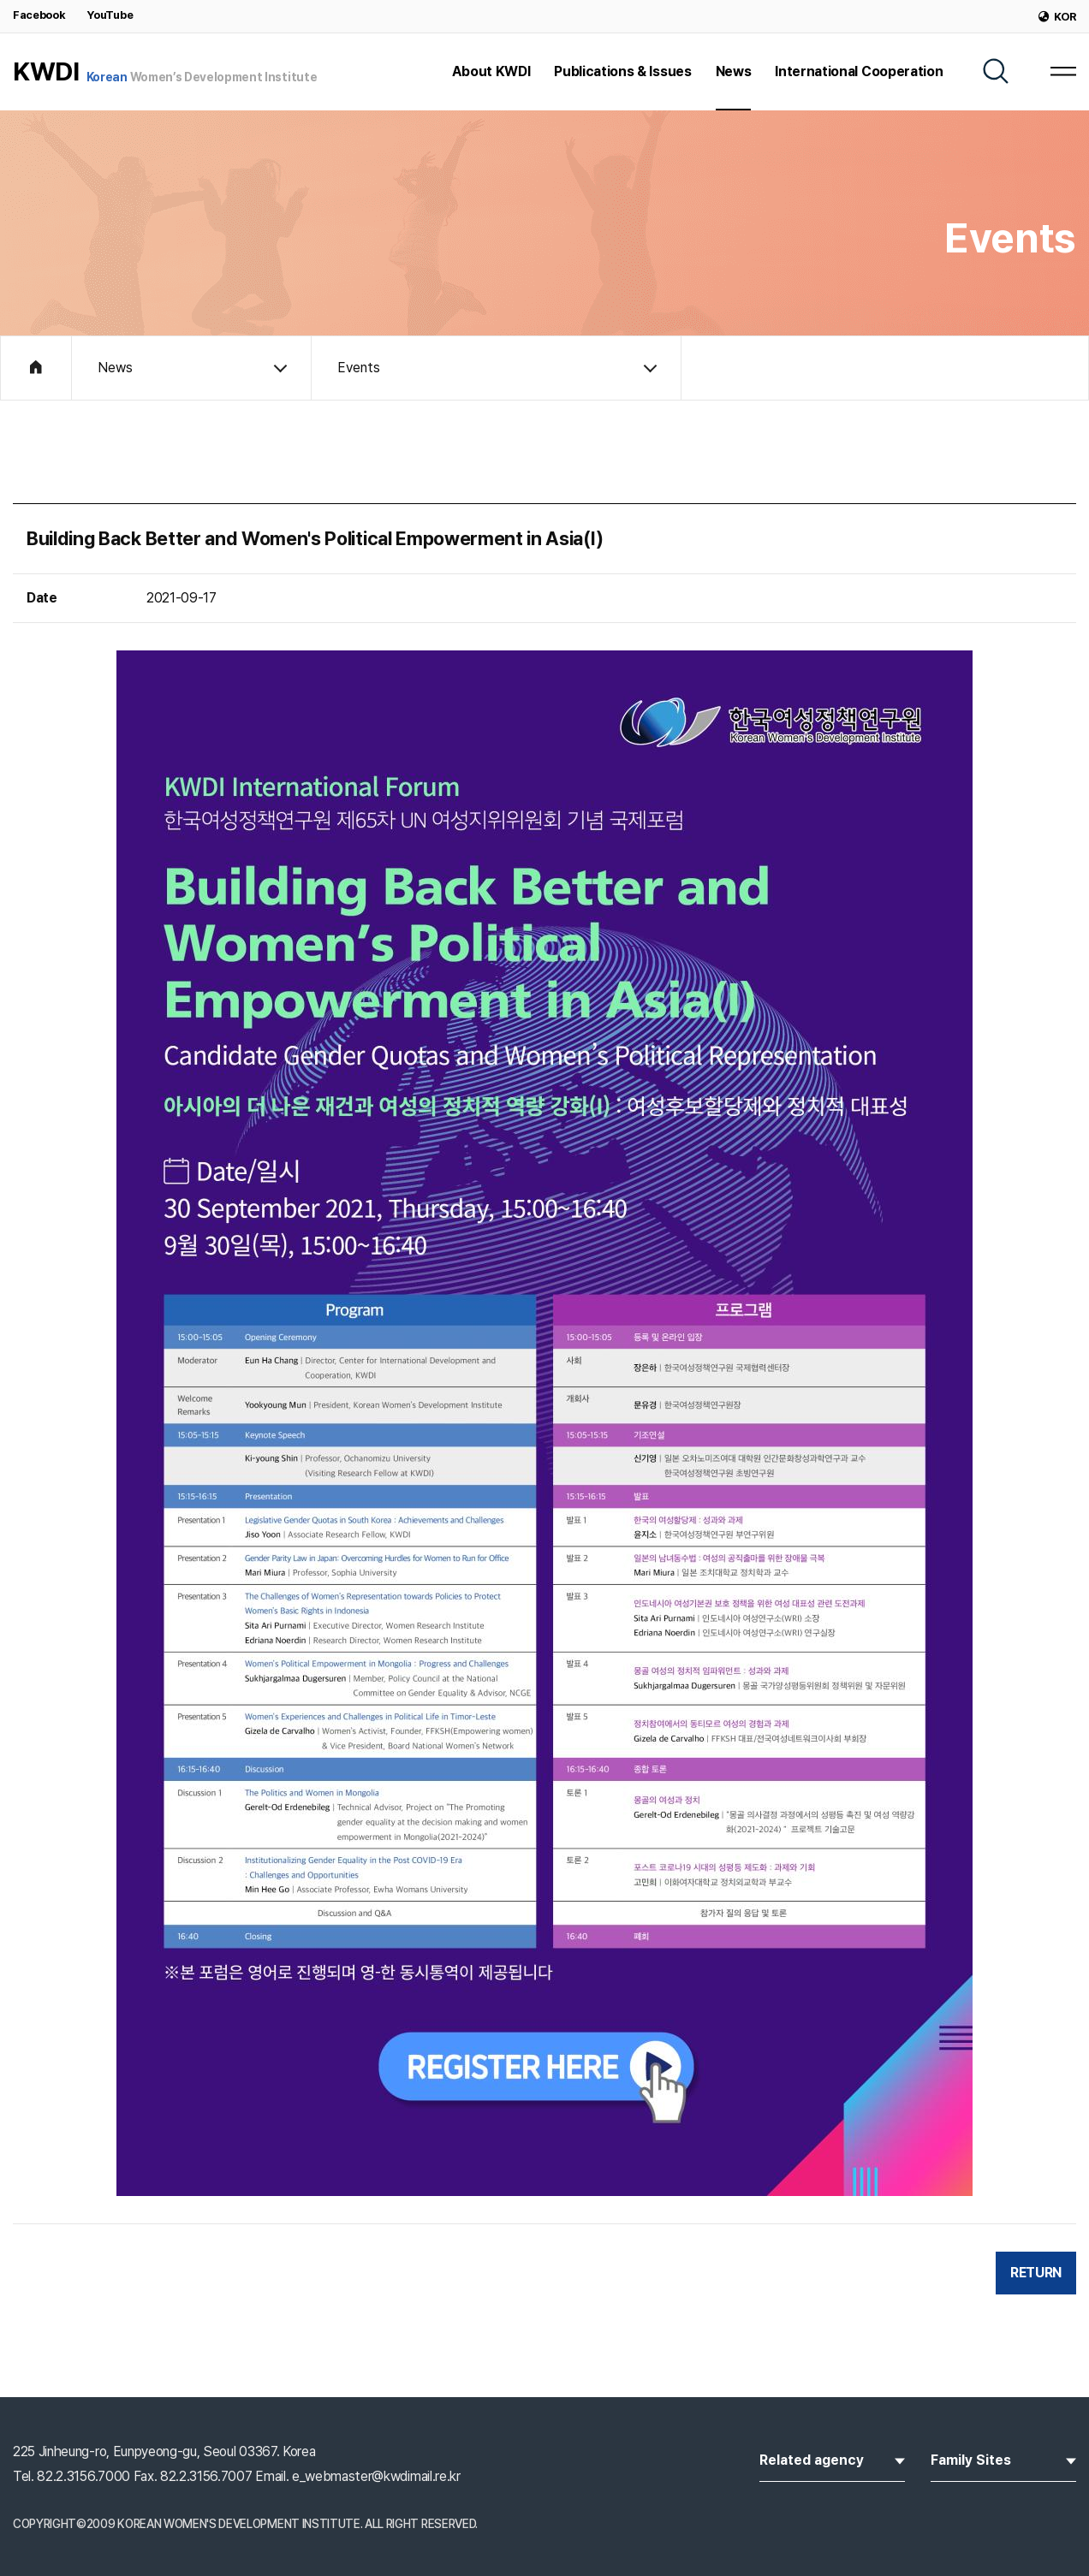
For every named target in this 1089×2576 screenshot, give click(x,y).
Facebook (39, 15)
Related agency (832, 2458)
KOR (1057, 16)
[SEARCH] (996, 71)
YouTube (109, 15)
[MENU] (1063, 71)
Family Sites (1003, 2458)
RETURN (1036, 2272)
